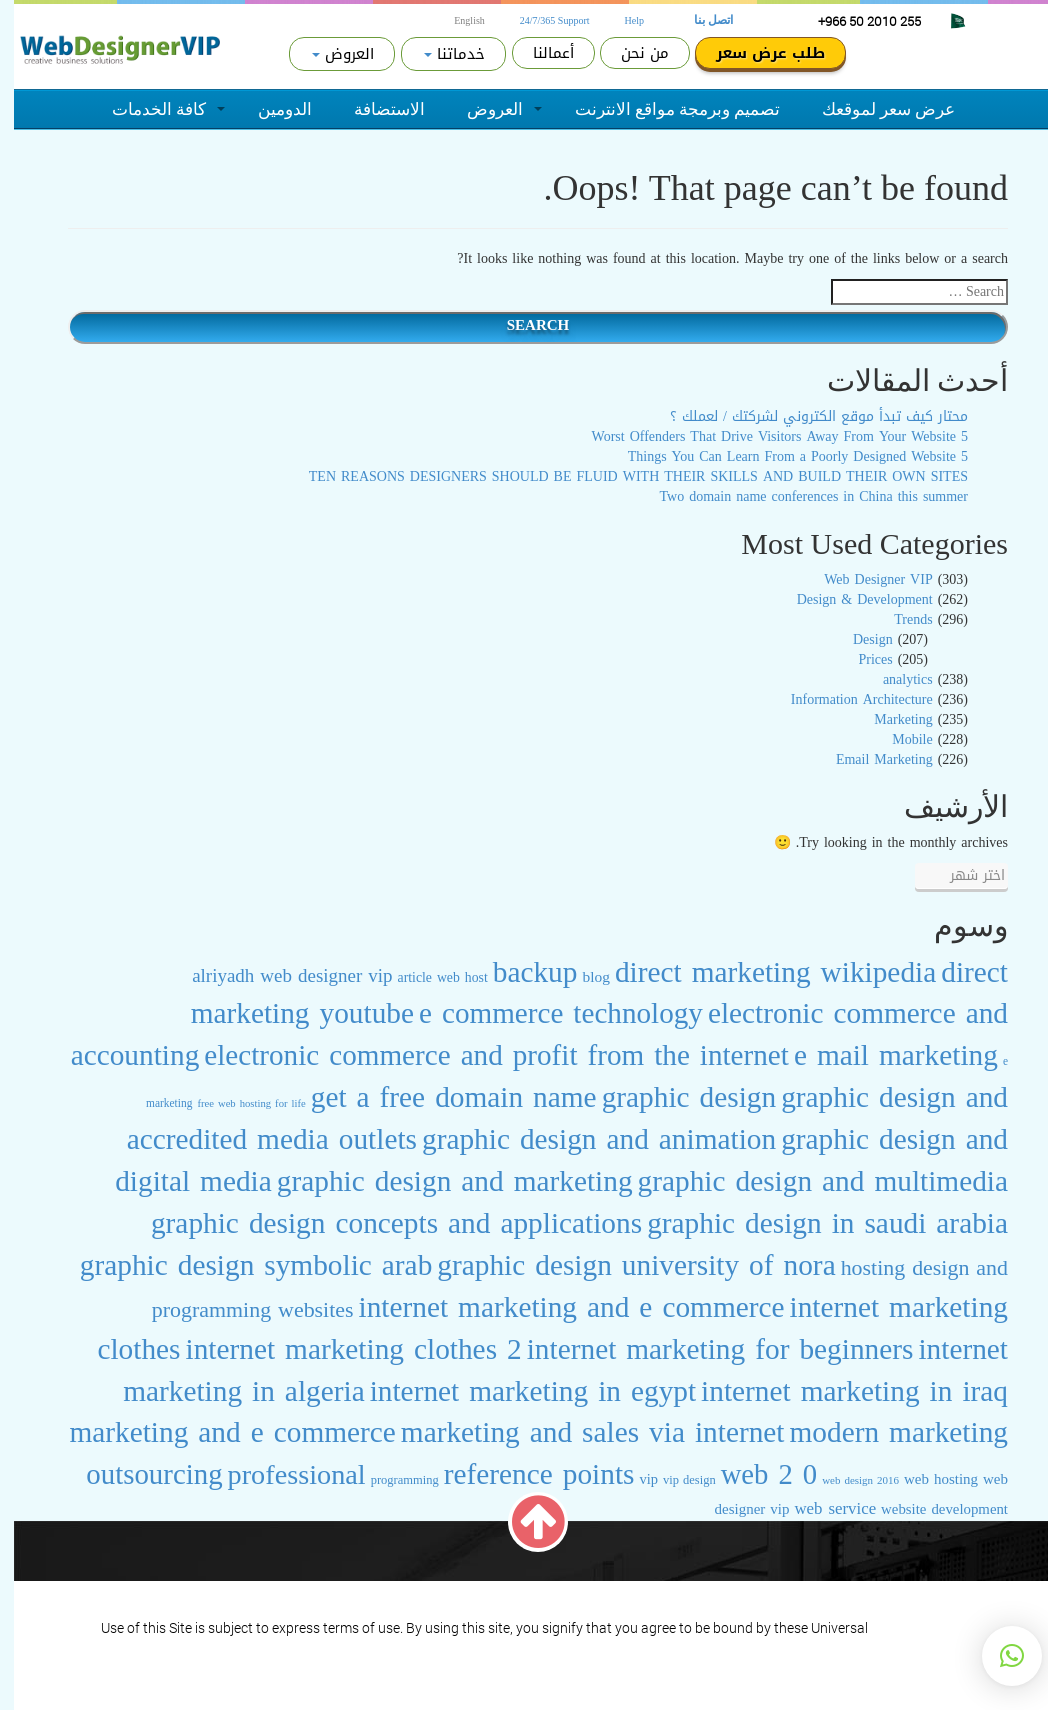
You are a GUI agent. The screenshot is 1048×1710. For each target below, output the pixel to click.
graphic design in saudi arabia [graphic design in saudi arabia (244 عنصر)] (813, 1223)
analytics (894, 679)
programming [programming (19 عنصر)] (391, 1480)
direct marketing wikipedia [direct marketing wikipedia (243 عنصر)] (761, 972)
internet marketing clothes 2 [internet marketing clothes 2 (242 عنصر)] (340, 1349)
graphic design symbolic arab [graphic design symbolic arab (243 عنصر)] (242, 1265)
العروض (481, 108)
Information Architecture (848, 699)
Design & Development (851, 599)
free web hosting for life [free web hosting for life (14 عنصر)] (237, 1103)
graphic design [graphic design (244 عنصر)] (675, 1097)
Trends (899, 619)
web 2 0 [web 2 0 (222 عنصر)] (755, 1474)
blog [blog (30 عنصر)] (581, 976)
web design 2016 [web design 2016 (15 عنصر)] (846, 1480)
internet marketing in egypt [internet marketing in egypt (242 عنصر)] (519, 1391)
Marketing (889, 719)
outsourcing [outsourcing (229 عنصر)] (140, 1474)
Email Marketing (870, 759)
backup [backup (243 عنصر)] (521, 972)
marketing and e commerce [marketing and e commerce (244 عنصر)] (218, 1432)
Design (859, 639)
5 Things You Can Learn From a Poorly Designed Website (784, 456)
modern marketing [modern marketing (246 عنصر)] (885, 1432)
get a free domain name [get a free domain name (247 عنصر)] (440, 1097)
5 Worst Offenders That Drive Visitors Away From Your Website (766, 436)
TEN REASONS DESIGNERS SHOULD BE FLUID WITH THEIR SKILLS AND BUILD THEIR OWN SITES (624, 476)
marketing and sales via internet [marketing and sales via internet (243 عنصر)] (579, 1432)
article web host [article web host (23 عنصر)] (429, 977)
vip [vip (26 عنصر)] (634, 1479)
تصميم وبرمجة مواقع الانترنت (663, 108)
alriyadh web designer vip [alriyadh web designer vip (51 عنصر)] (278, 976)
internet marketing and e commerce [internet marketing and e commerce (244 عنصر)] (558, 1307)
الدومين (271, 108)
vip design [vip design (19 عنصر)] (675, 1480)
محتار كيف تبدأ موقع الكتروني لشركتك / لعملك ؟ (805, 416)
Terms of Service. (909, 1627)
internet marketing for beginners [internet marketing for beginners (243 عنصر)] (706, 1349)
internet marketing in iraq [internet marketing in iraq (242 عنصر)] (840, 1391)
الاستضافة (375, 108)
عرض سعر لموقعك (874, 108)
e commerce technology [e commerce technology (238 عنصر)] (547, 1013)
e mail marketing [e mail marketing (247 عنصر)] (882, 1055)
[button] (998, 1656)
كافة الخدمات (145, 108)
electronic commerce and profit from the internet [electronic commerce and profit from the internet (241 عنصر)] (482, 1055)
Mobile (898, 739)
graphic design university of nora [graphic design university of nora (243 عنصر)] (622, 1265)
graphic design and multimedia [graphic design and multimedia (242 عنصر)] (809, 1181)
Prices (861, 659)
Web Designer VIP (864, 579)
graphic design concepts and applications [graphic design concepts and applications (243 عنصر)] (382, 1223)
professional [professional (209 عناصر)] (283, 1474)
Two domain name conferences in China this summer (800, 496)
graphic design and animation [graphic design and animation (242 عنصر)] (585, 1139)
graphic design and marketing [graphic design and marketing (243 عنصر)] (441, 1181)
